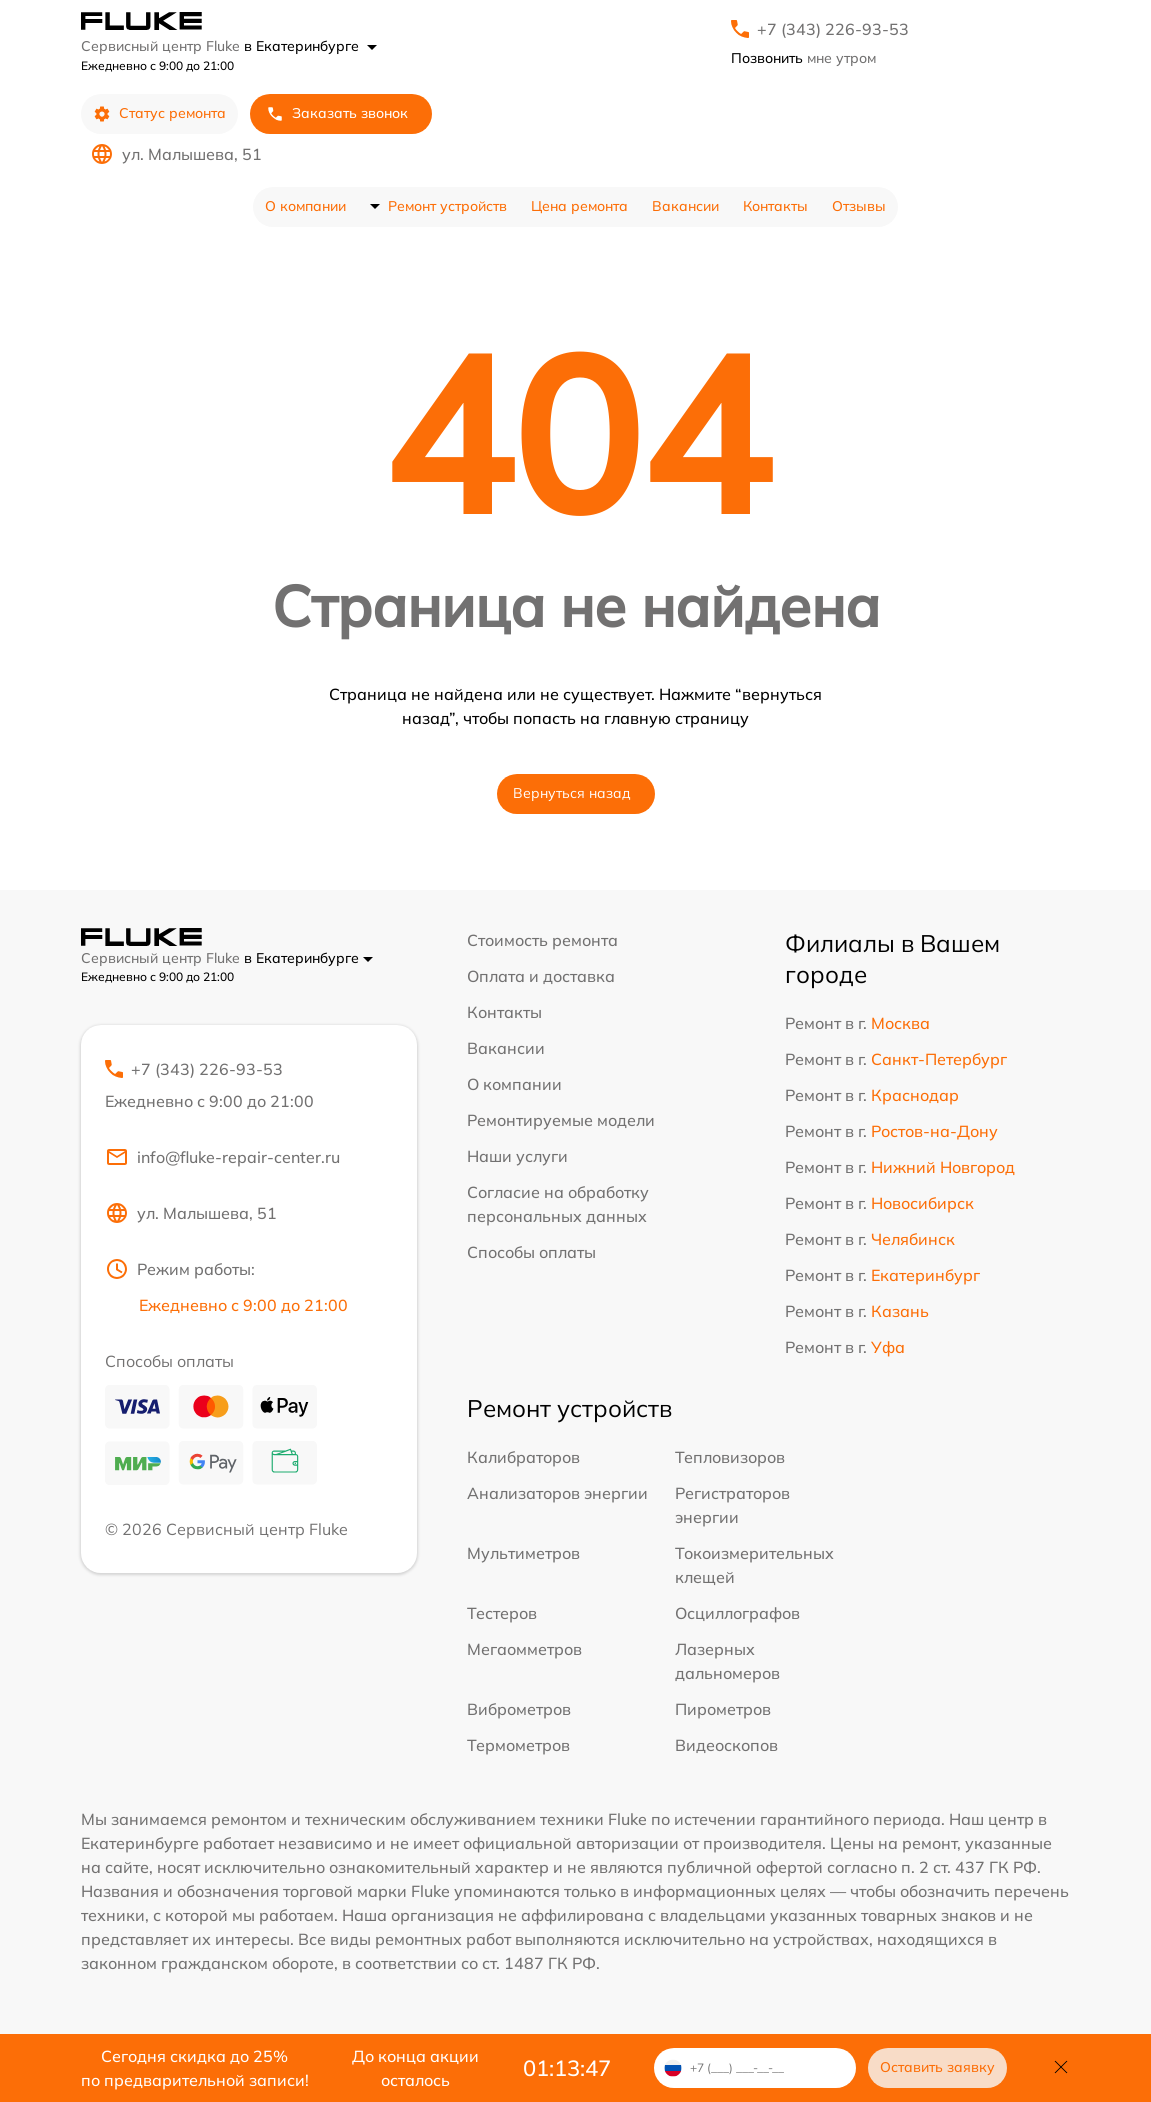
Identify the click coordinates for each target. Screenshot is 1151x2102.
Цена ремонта (579, 206)
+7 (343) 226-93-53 (833, 29)
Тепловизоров (730, 1457)
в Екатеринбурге (310, 46)
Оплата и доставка (541, 976)
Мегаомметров (524, 1649)
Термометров (518, 1745)
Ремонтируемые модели (561, 1120)
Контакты (775, 206)
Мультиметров (523, 1553)
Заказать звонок (337, 113)
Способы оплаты (531, 1252)
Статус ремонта (159, 113)
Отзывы (859, 206)
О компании (305, 206)
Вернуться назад (572, 793)
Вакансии (685, 206)
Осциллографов (737, 1613)
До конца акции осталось (415, 2068)
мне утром (803, 58)
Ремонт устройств (447, 206)
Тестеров (502, 1613)
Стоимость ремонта (542, 940)
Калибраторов (523, 1457)
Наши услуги (517, 1156)
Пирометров (723, 1709)
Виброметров (519, 1709)
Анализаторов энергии (557, 1493)
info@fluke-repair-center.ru (222, 1157)
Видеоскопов (726, 1745)
